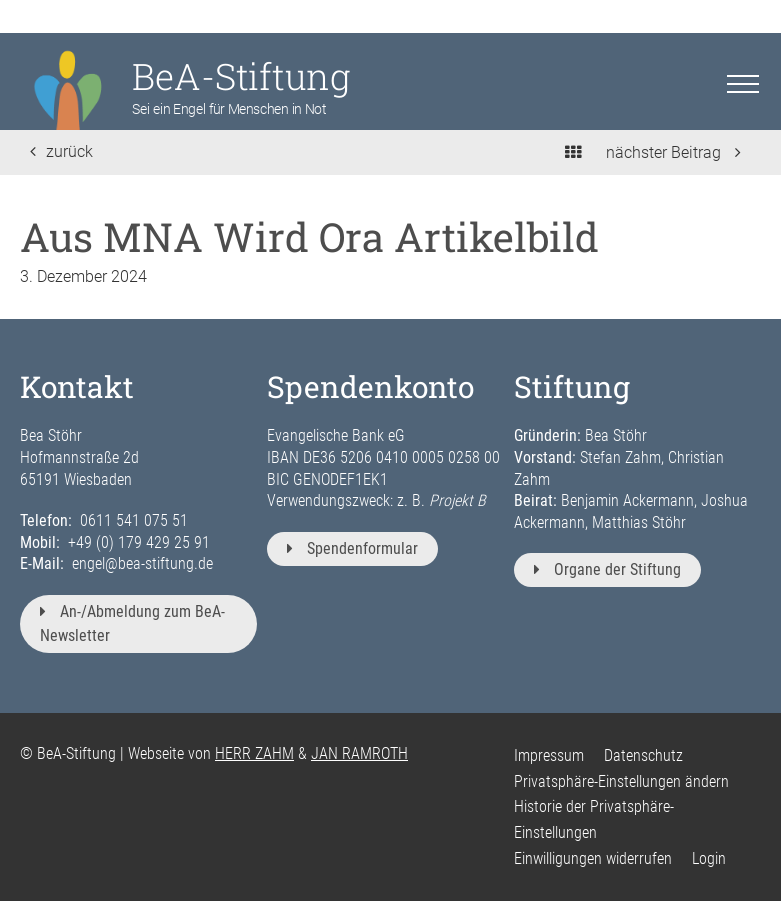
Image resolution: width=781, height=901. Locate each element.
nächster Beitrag (673, 152)
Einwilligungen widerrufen (593, 858)
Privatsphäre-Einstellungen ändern (621, 781)
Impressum (549, 755)
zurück (61, 151)
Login (709, 858)
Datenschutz (643, 755)
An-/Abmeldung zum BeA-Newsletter (132, 623)
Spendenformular (352, 548)
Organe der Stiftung (607, 569)
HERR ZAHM (254, 753)
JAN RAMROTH (359, 753)
